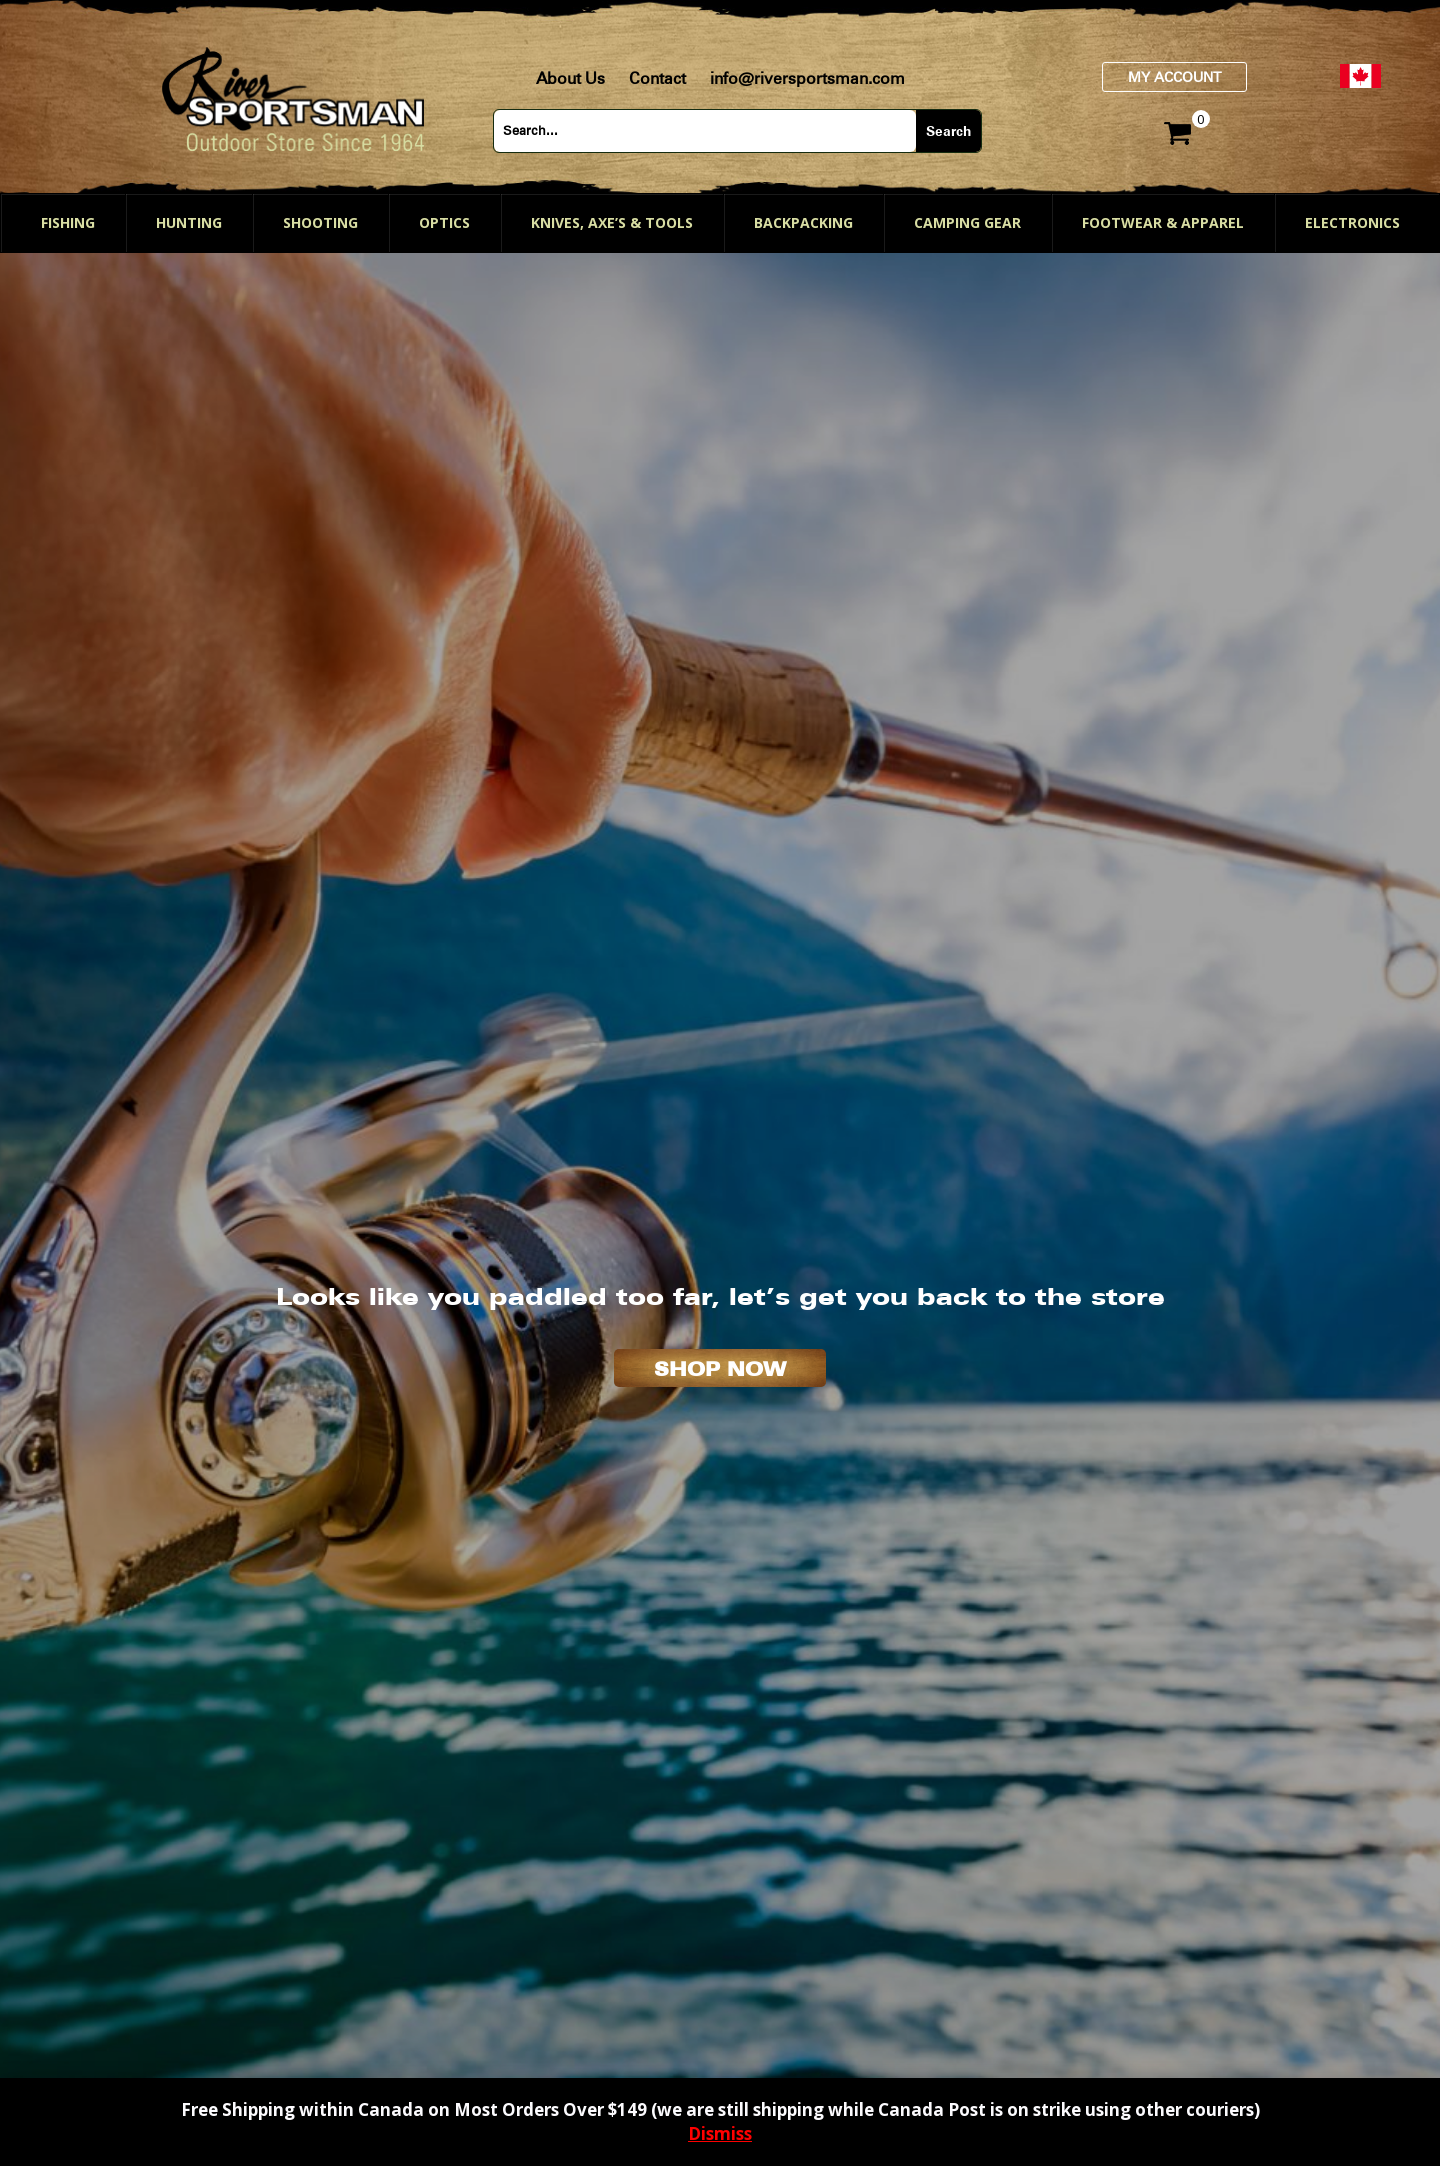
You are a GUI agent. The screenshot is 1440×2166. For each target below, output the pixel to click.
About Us (570, 78)
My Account (1174, 77)
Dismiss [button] (720, 2133)
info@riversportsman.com (807, 78)
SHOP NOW (720, 1369)
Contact (657, 78)
